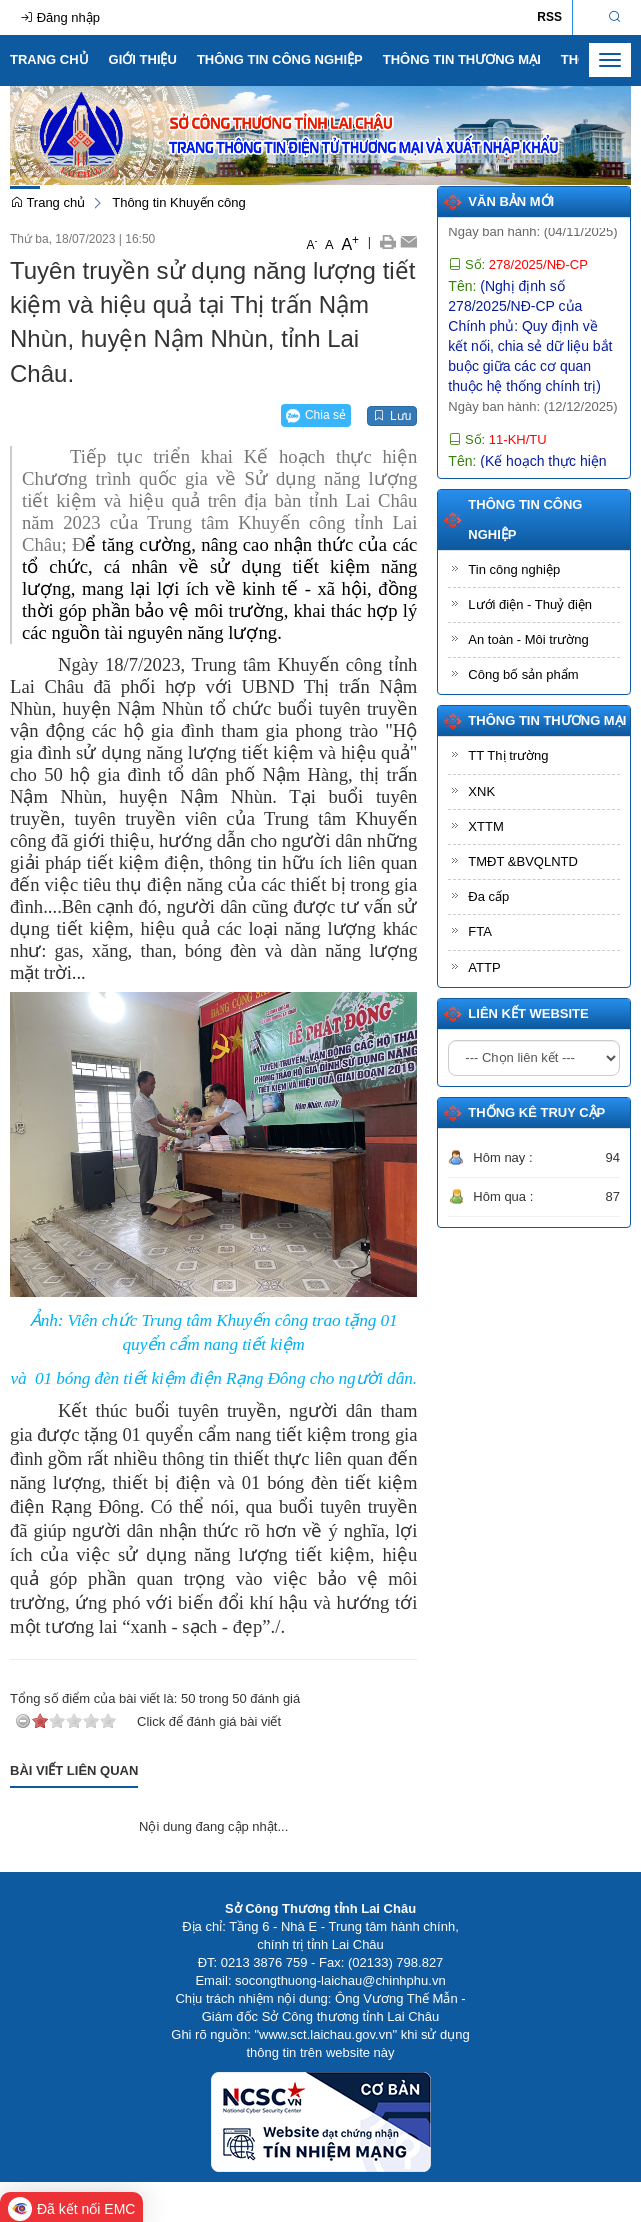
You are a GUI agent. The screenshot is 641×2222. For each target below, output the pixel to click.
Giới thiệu (143, 59)
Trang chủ (49, 59)
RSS (549, 17)
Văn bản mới (511, 201)
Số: (518, 283)
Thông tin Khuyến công (178, 202)
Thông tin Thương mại (462, 59)
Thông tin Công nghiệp (280, 59)
